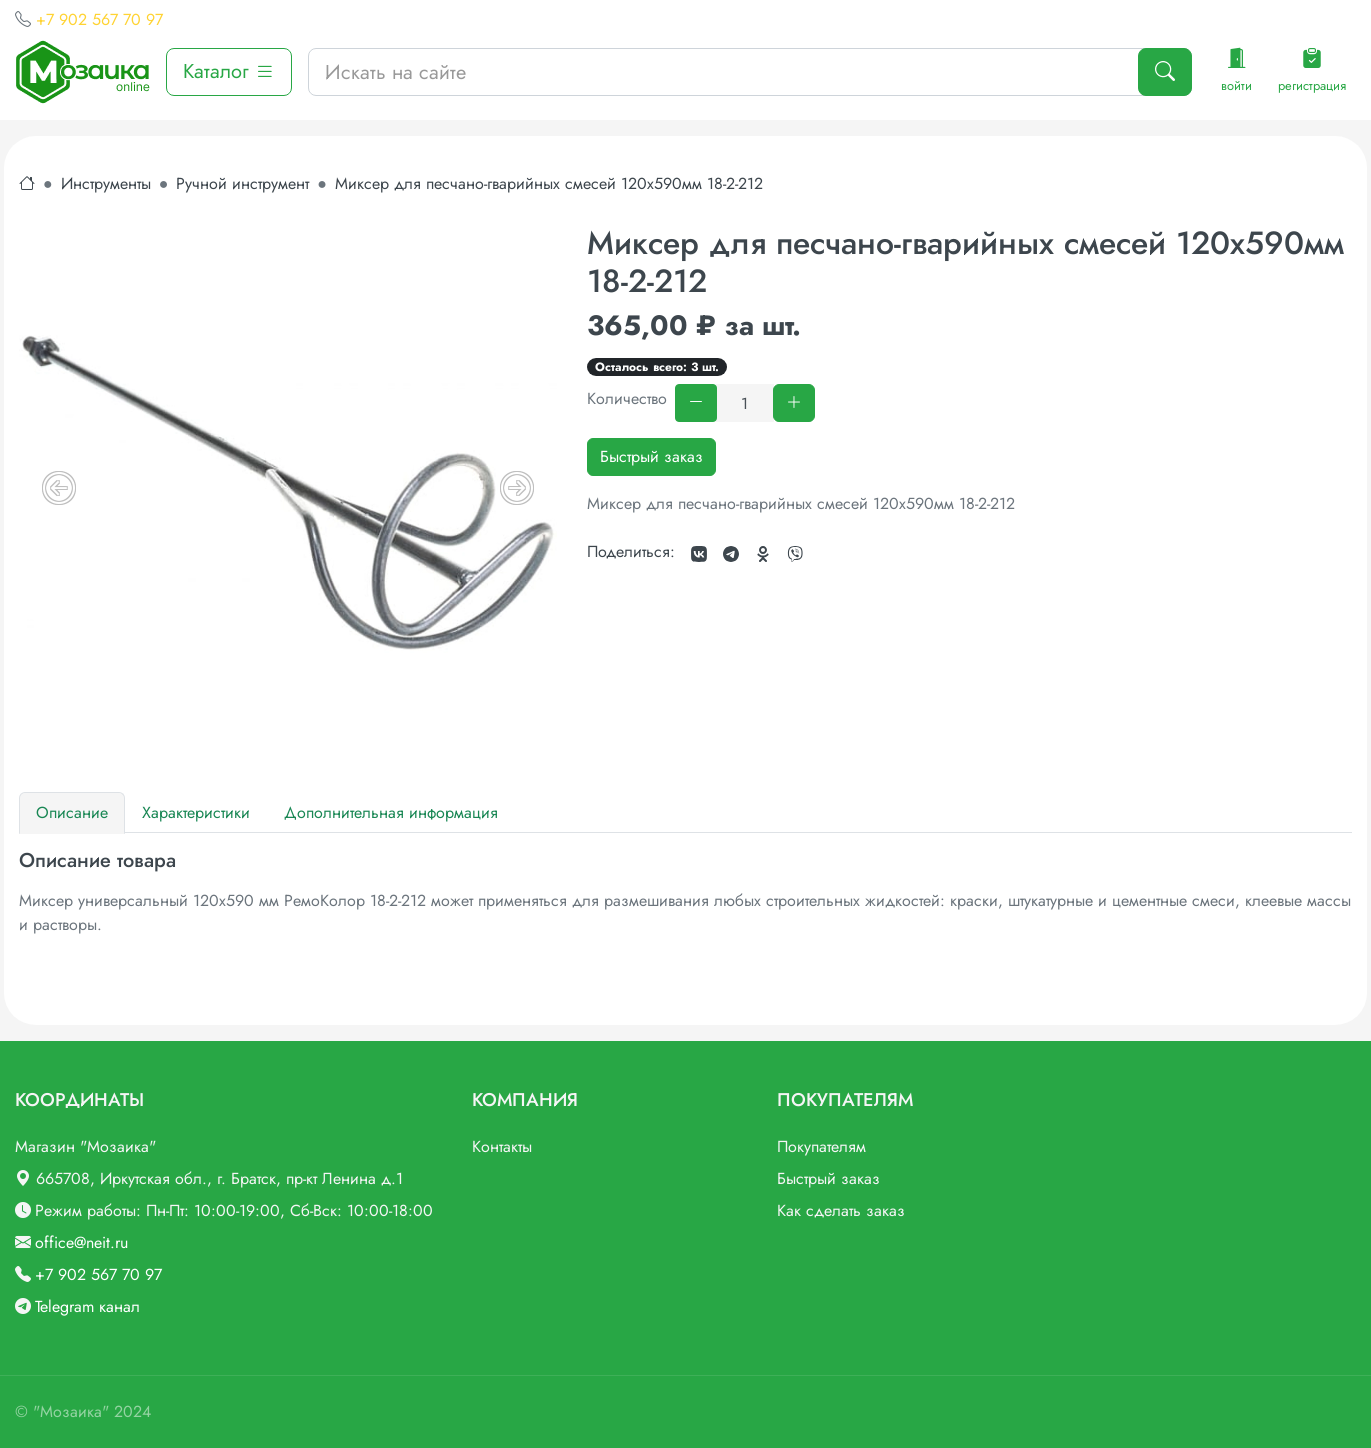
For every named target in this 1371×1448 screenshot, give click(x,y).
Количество (627, 398)
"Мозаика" (71, 1411)
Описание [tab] (72, 812)
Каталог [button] (229, 71)
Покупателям (821, 1146)
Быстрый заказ (651, 456)
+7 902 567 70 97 (99, 19)
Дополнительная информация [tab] (391, 812)
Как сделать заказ (841, 1210)
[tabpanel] (685, 893)
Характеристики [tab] (196, 812)
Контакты (502, 1146)
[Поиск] (1165, 72)
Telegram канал (87, 1306)
